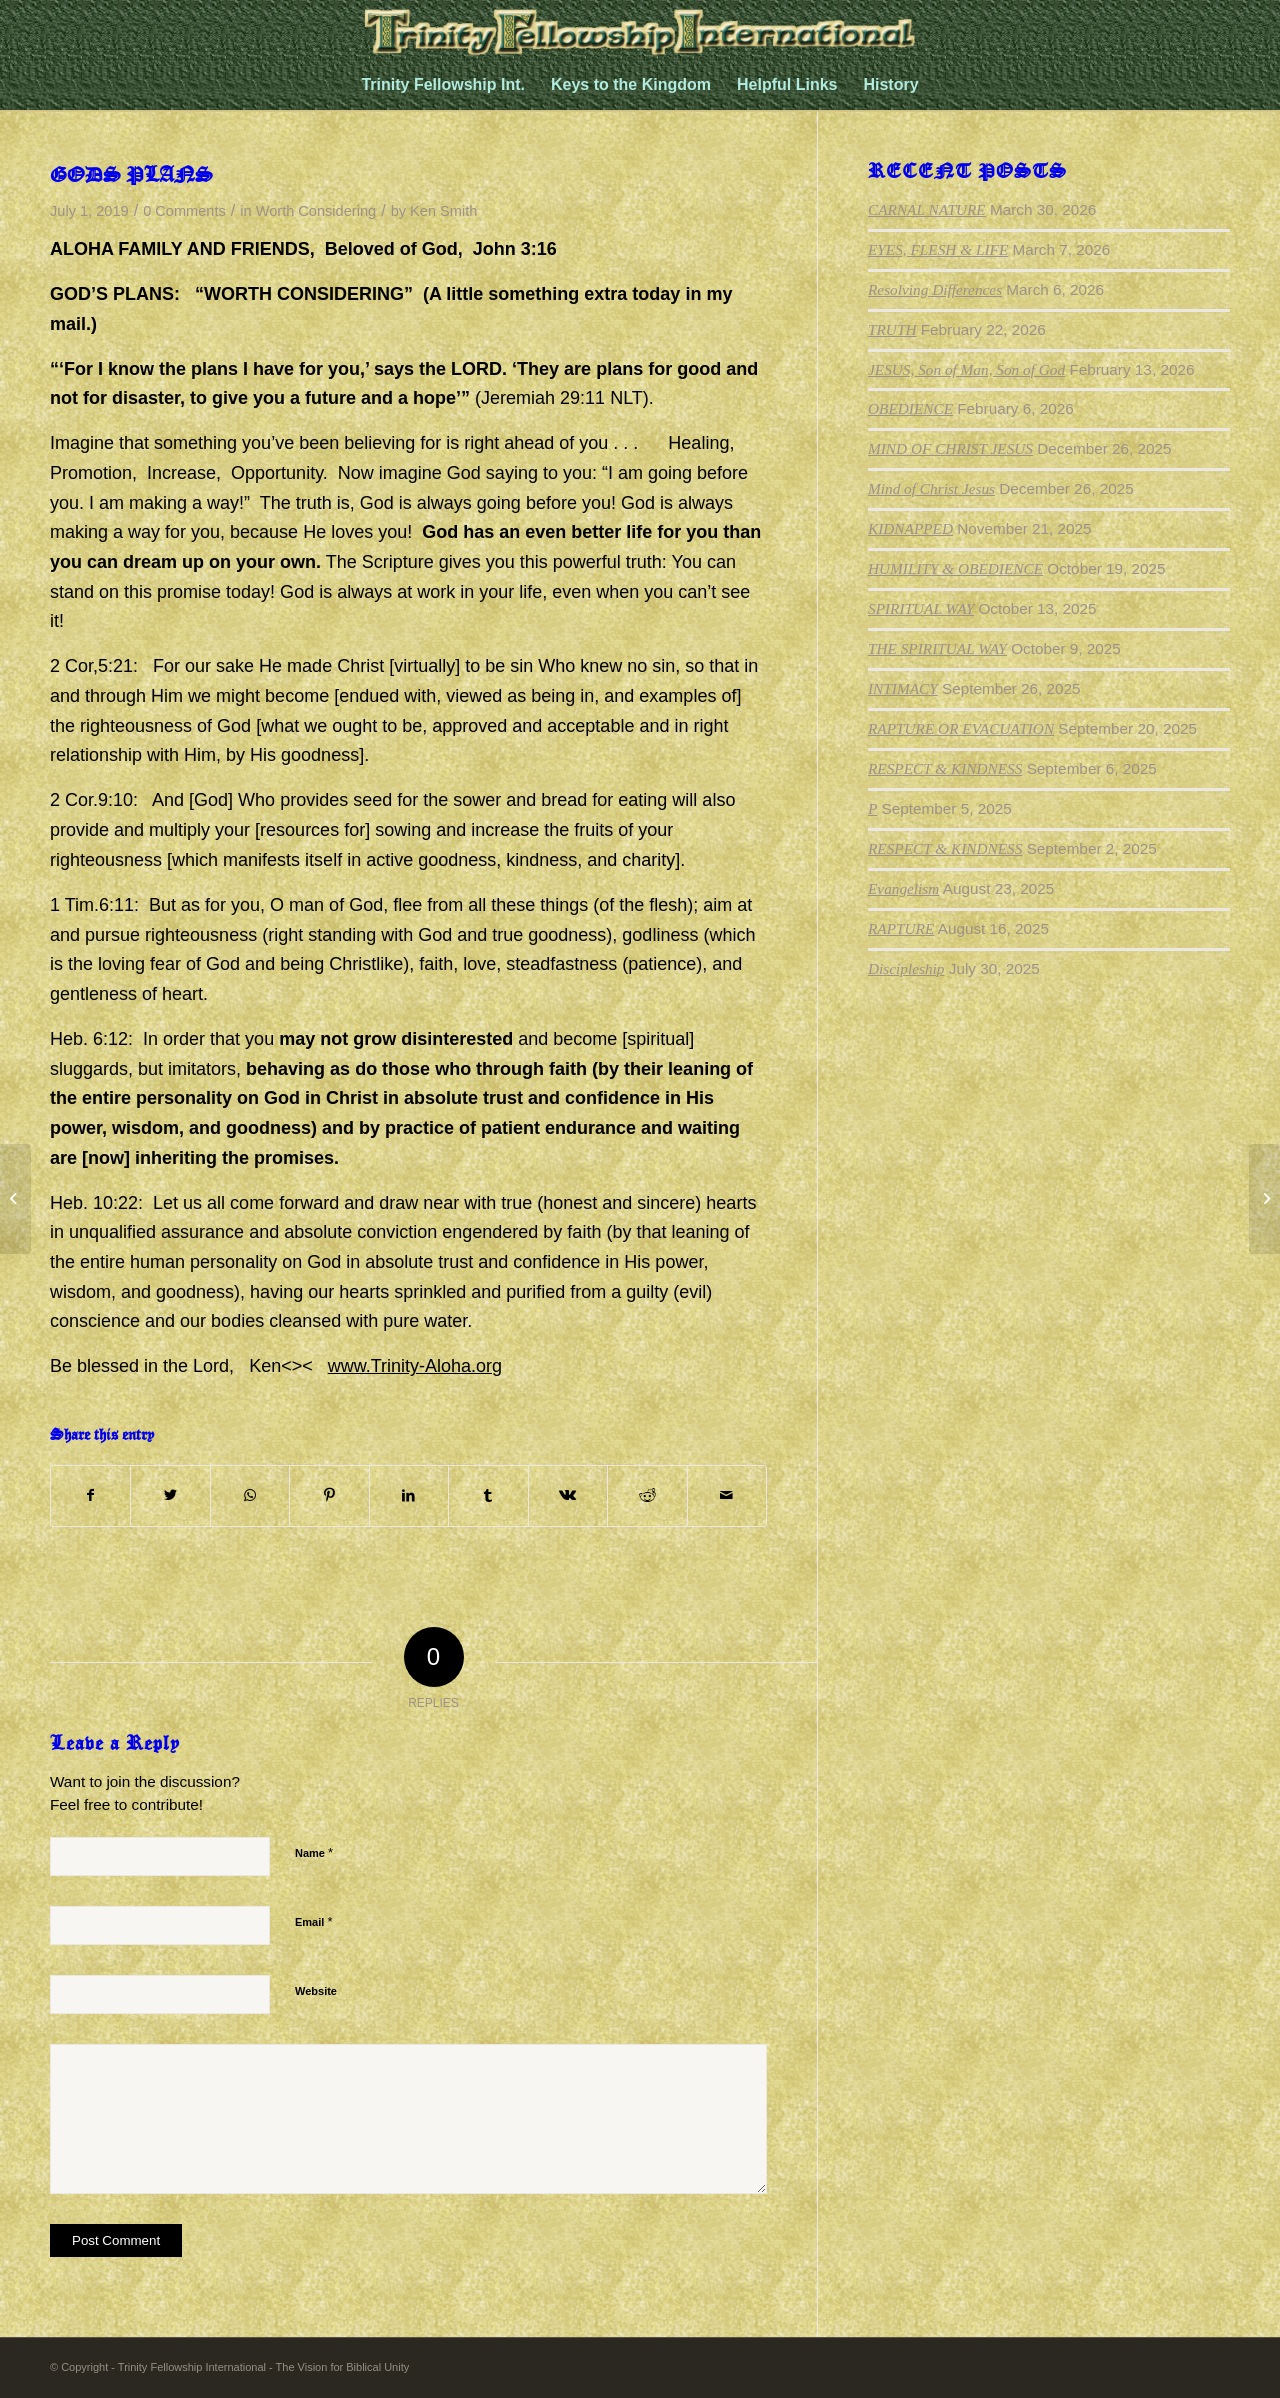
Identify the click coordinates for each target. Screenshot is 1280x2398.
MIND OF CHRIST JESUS (950, 448)
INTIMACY (903, 688)
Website (316, 1991)
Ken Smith (443, 211)
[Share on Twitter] (170, 1496)
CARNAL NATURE (927, 209)
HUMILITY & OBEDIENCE (955, 568)
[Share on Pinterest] (329, 1496)
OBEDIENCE (910, 408)
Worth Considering (316, 211)
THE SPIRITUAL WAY (937, 648)
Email (313, 1921)
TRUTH (892, 329)
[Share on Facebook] (90, 1496)
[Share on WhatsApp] (250, 1496)
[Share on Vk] (568, 1496)
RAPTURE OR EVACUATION (961, 728)
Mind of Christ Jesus (931, 488)
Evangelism (903, 888)
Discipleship (906, 968)
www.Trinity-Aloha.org (415, 1366)
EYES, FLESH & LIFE (938, 249)
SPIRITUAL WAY (921, 608)
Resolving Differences (935, 289)
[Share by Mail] (727, 1496)
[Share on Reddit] (647, 1496)
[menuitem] (443, 85)
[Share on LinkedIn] (409, 1496)
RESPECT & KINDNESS (945, 768)
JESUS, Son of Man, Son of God (966, 369)
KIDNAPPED (910, 528)
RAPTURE (901, 928)
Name (314, 1852)
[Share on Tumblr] (488, 1496)
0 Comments (184, 211)
